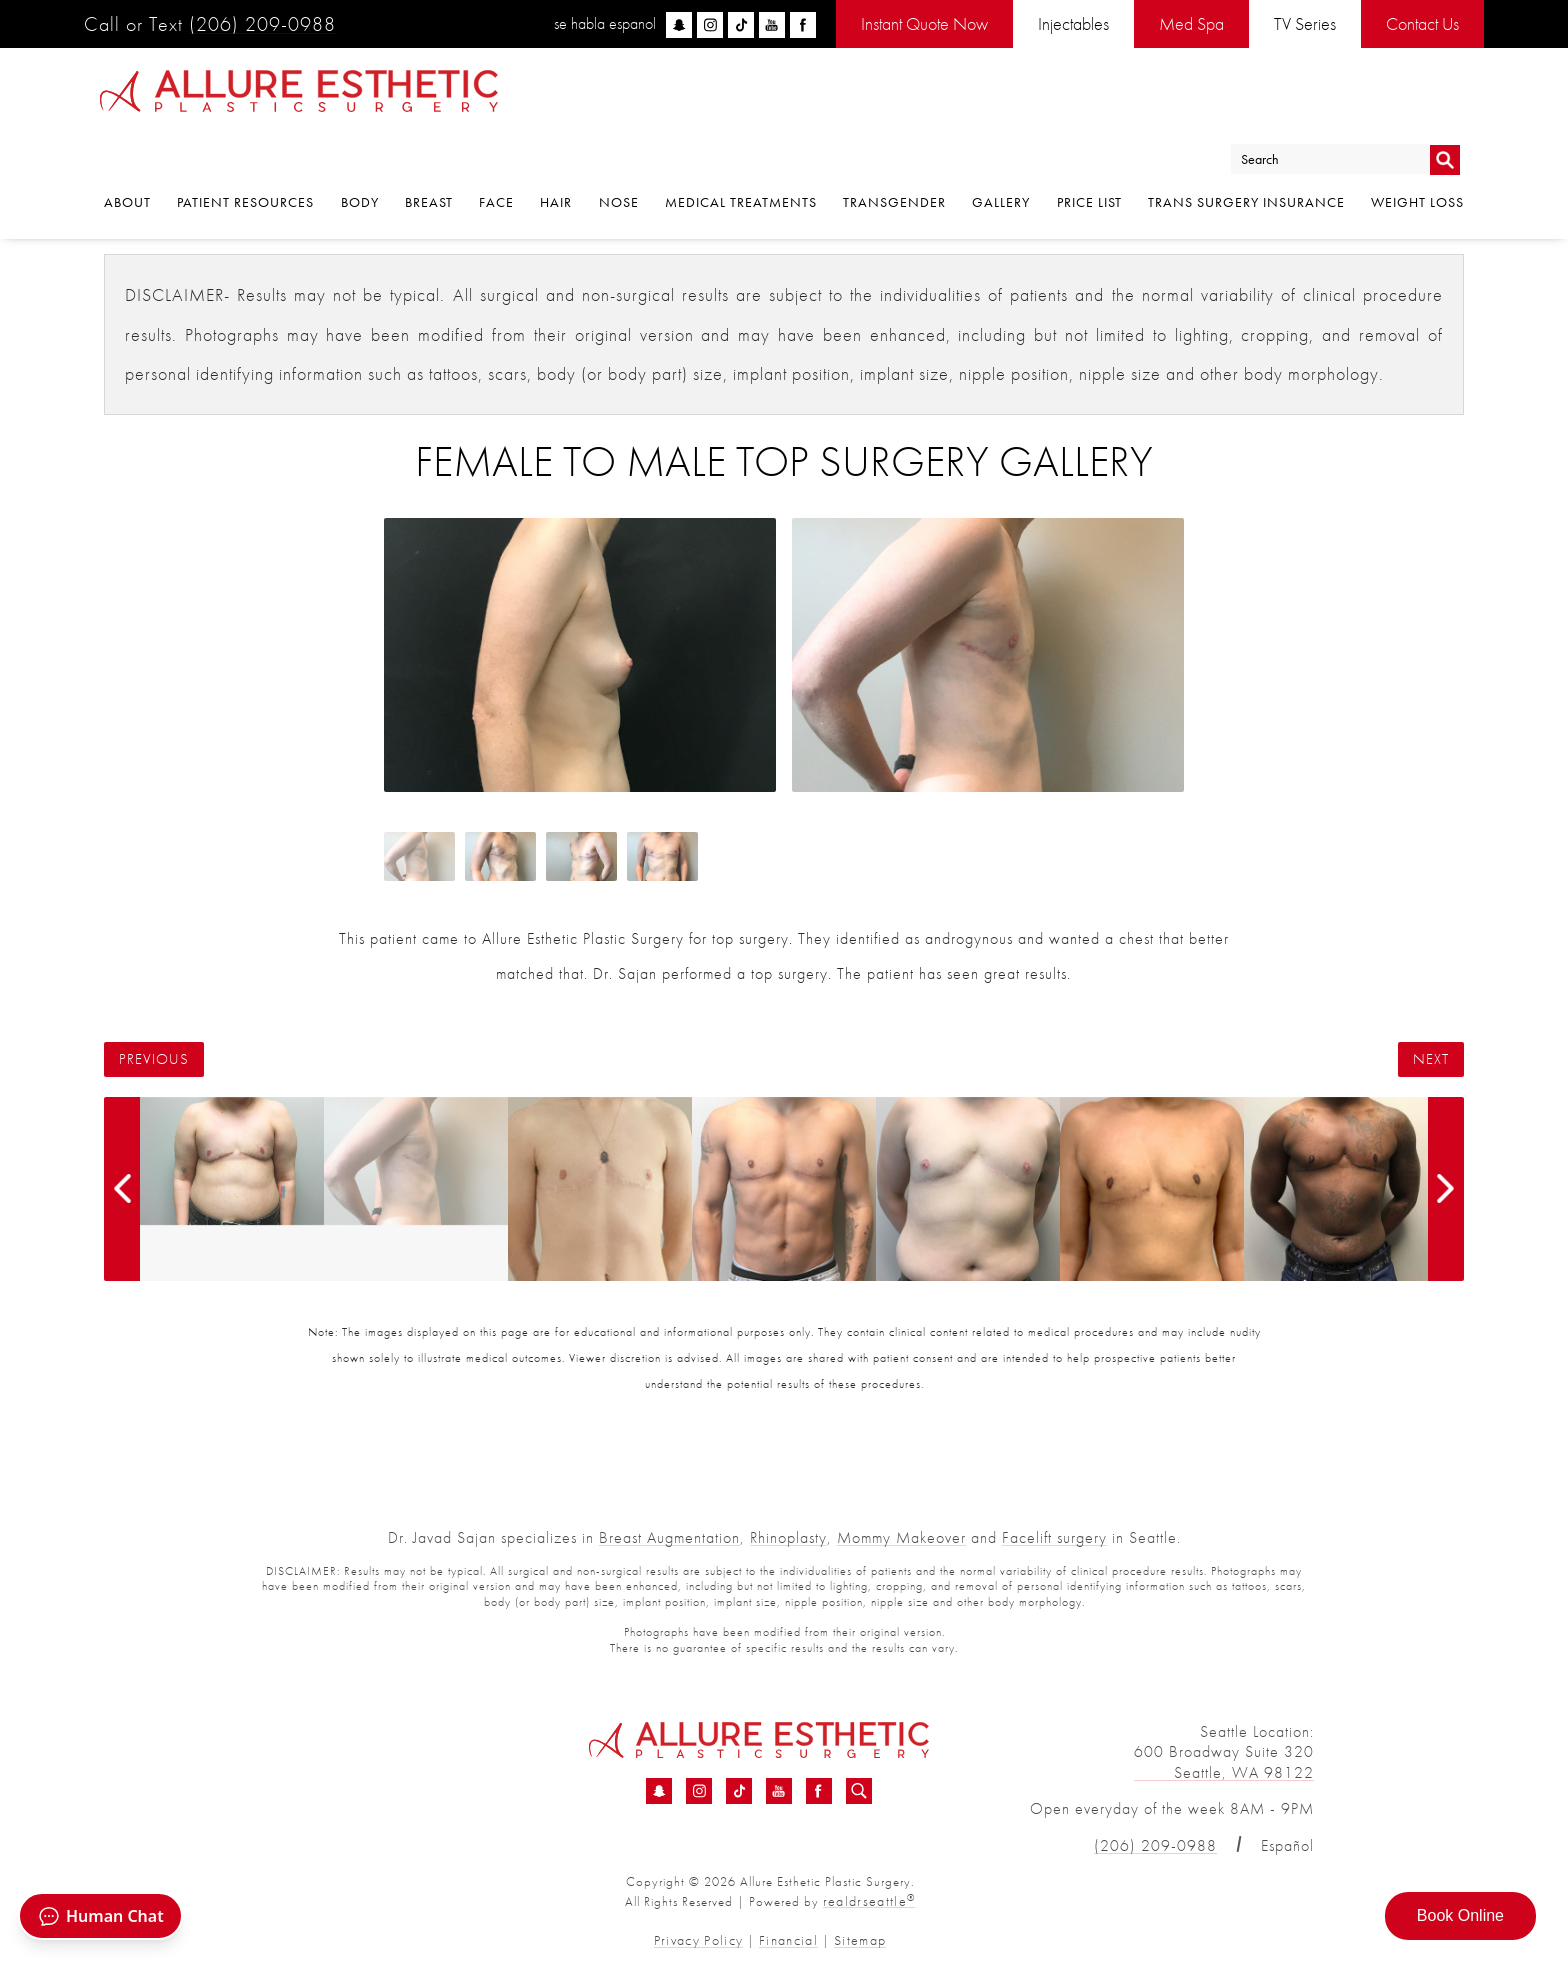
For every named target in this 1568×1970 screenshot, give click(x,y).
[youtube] (772, 25)
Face (496, 153)
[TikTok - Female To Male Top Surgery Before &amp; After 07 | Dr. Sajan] (739, 1792)
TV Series (1305, 23)
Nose (619, 153)
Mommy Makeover (901, 1537)
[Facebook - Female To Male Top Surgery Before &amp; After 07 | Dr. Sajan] (819, 1792)
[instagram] (710, 25)
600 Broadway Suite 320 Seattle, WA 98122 (1224, 1762)
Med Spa (1191, 23)
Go (1444, 103)
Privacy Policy (704, 1938)
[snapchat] (679, 25)
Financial (787, 1938)
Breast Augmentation (669, 1537)
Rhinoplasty (788, 1537)
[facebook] (803, 25)
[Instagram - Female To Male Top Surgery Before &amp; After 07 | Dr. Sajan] (699, 1792)
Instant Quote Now (924, 23)
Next (1431, 1059)
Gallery (1001, 153)
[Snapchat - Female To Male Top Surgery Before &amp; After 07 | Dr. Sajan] (659, 1792)
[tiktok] (741, 25)
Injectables (1073, 23)
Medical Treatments (741, 153)
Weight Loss (1417, 153)
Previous (154, 1059)
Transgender (894, 153)
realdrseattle (869, 1900)
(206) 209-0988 (262, 24)
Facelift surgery (1054, 1537)
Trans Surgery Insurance (1246, 153)
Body (360, 153)
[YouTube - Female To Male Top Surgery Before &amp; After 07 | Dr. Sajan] (779, 1792)
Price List (1089, 153)
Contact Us (1422, 23)
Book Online (1460, 1915)
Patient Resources (245, 153)
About (127, 153)
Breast (429, 153)
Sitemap (852, 1938)
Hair (556, 153)
